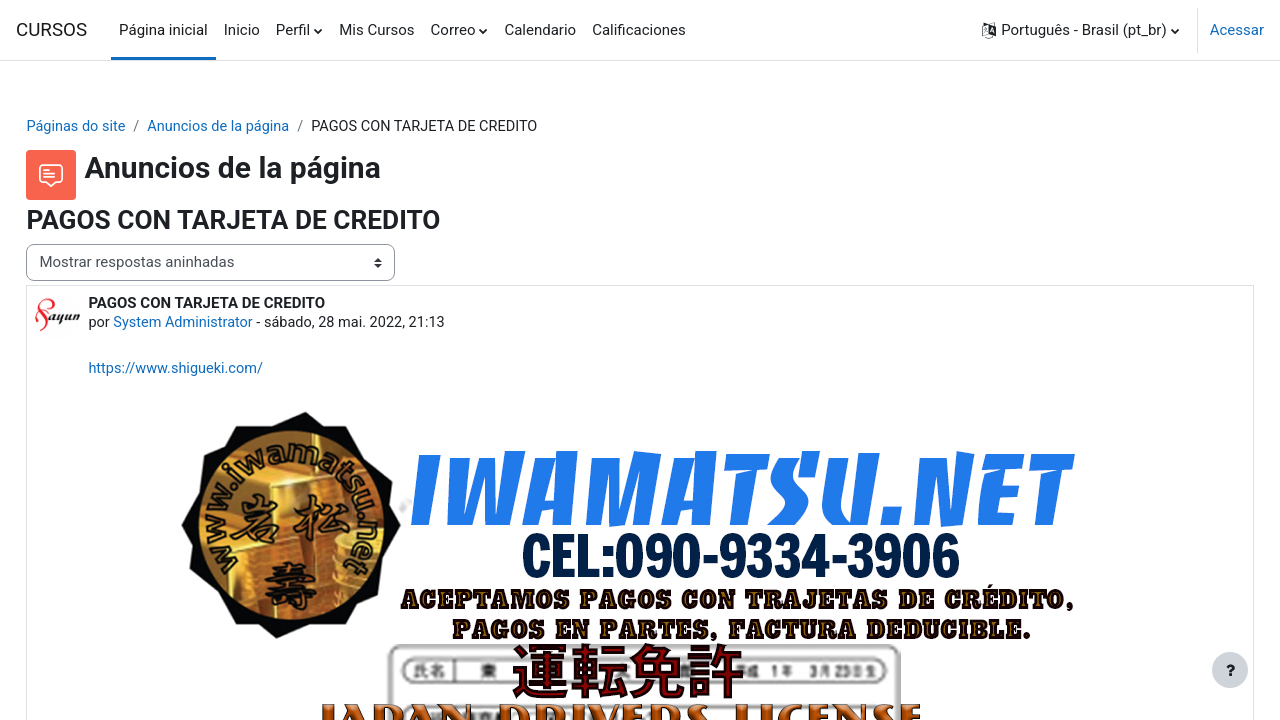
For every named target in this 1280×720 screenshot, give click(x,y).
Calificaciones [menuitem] (639, 30)
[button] (1080, 30)
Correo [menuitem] (453, 30)
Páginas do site (122, 127)
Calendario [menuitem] (540, 30)
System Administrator (231, 324)
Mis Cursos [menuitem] (376, 30)
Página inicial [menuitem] (163, 30)
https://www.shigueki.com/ (223, 370)
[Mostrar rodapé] (1230, 670)
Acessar (1237, 30)
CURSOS (51, 30)
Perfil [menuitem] (293, 30)
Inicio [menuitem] (242, 30)
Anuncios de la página (269, 127)
